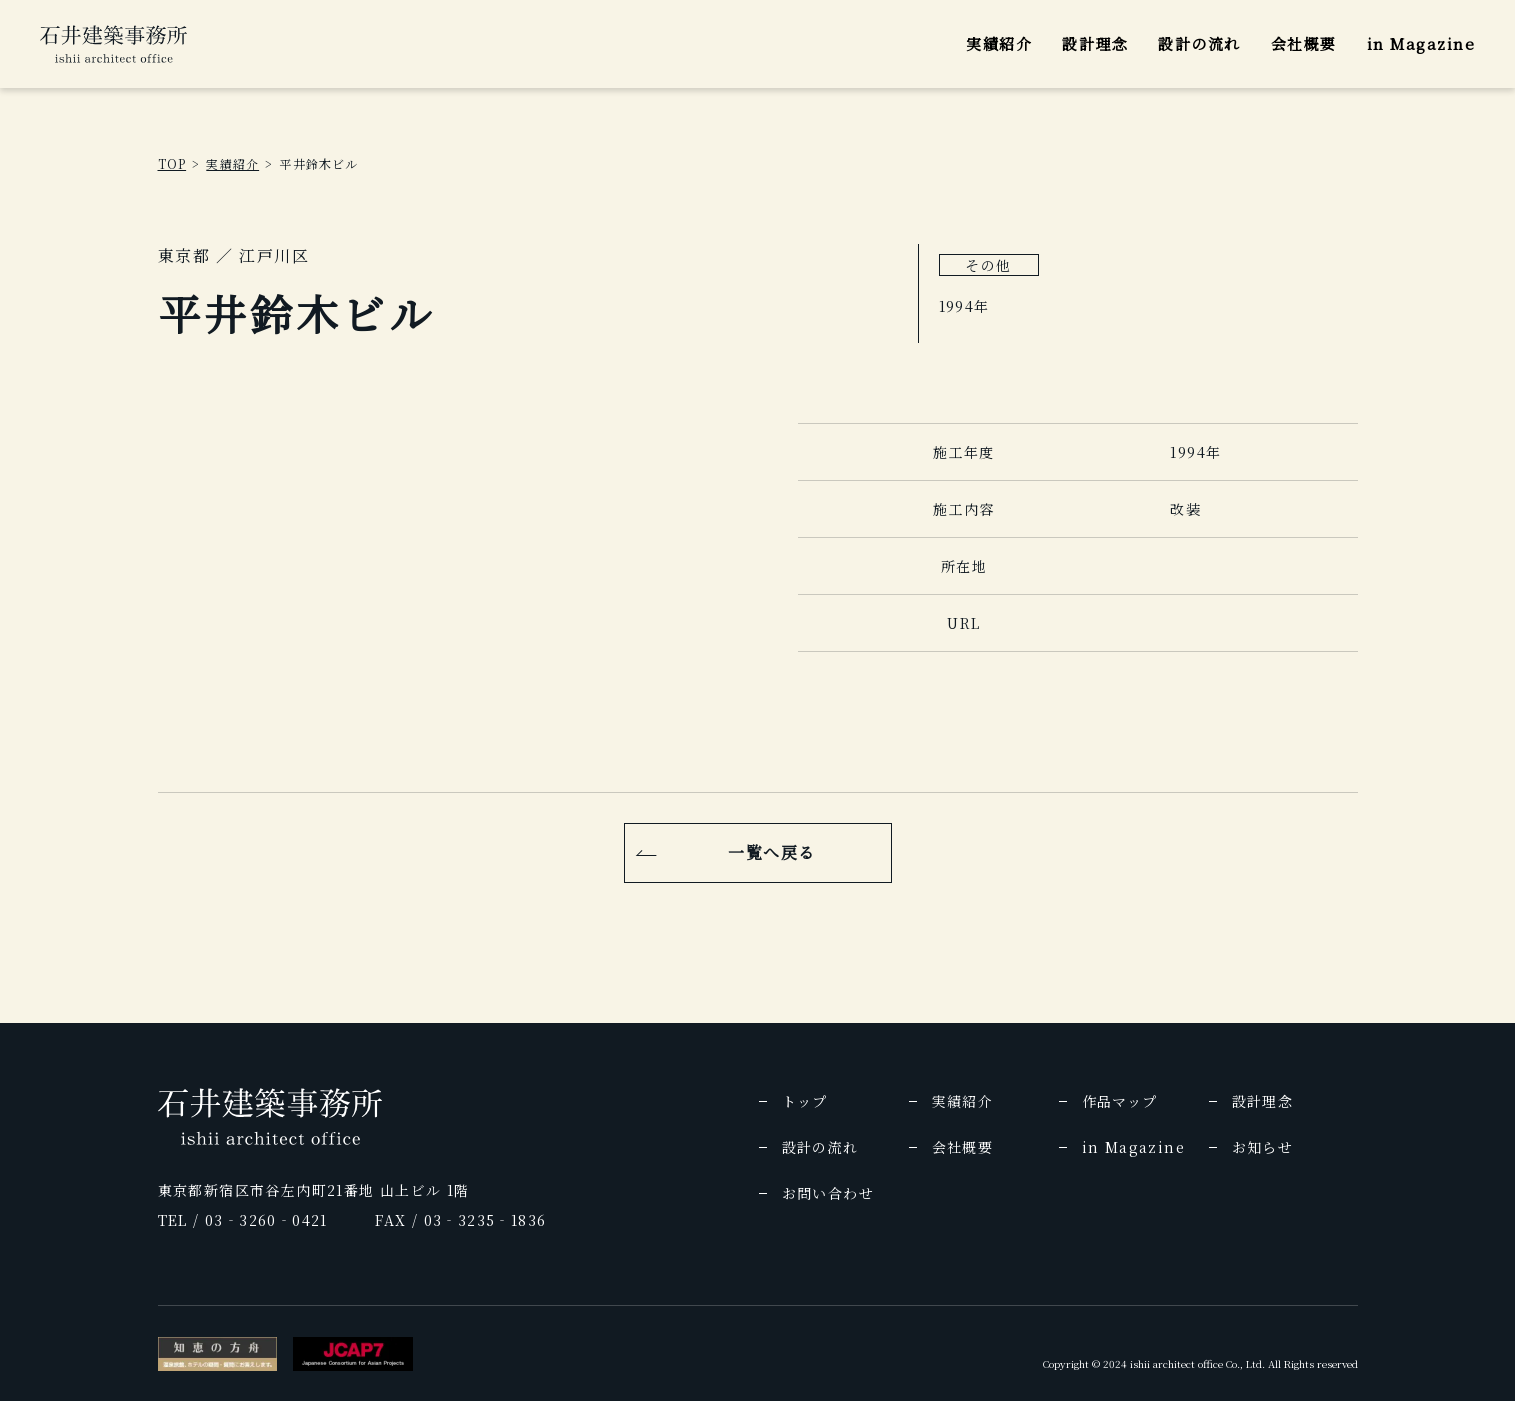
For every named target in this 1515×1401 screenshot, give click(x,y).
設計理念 (1095, 43)
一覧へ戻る (772, 852)
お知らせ (1263, 1147)
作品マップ (1120, 1101)
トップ (805, 1101)
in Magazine (1421, 43)
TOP (172, 163)
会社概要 (1304, 43)
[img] (113, 44)
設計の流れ (1199, 43)
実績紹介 (999, 43)
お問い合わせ (828, 1193)
